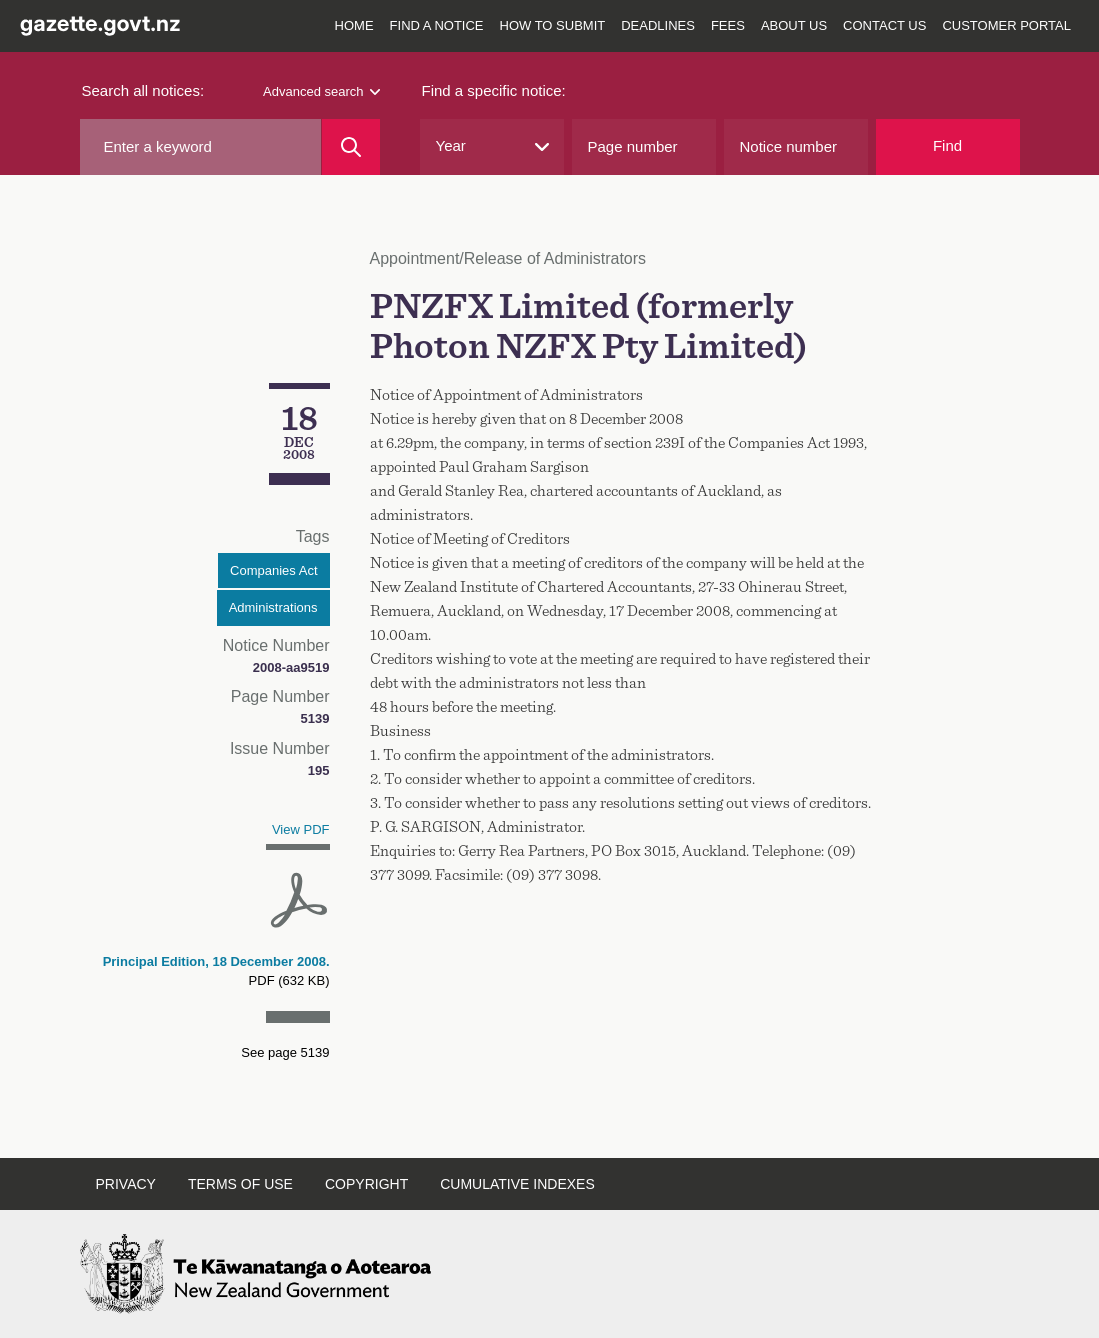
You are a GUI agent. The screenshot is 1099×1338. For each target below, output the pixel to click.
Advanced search (321, 91)
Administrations (273, 607)
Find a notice (437, 25)
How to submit (553, 25)
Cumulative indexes (517, 1184)
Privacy (126, 1184)
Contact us (884, 25)
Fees (728, 25)
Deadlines (658, 25)
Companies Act (273, 570)
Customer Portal (1006, 25)
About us (794, 25)
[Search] (350, 147)
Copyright (366, 1184)
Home (354, 25)
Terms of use (240, 1184)
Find (947, 145)
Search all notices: (143, 90)
